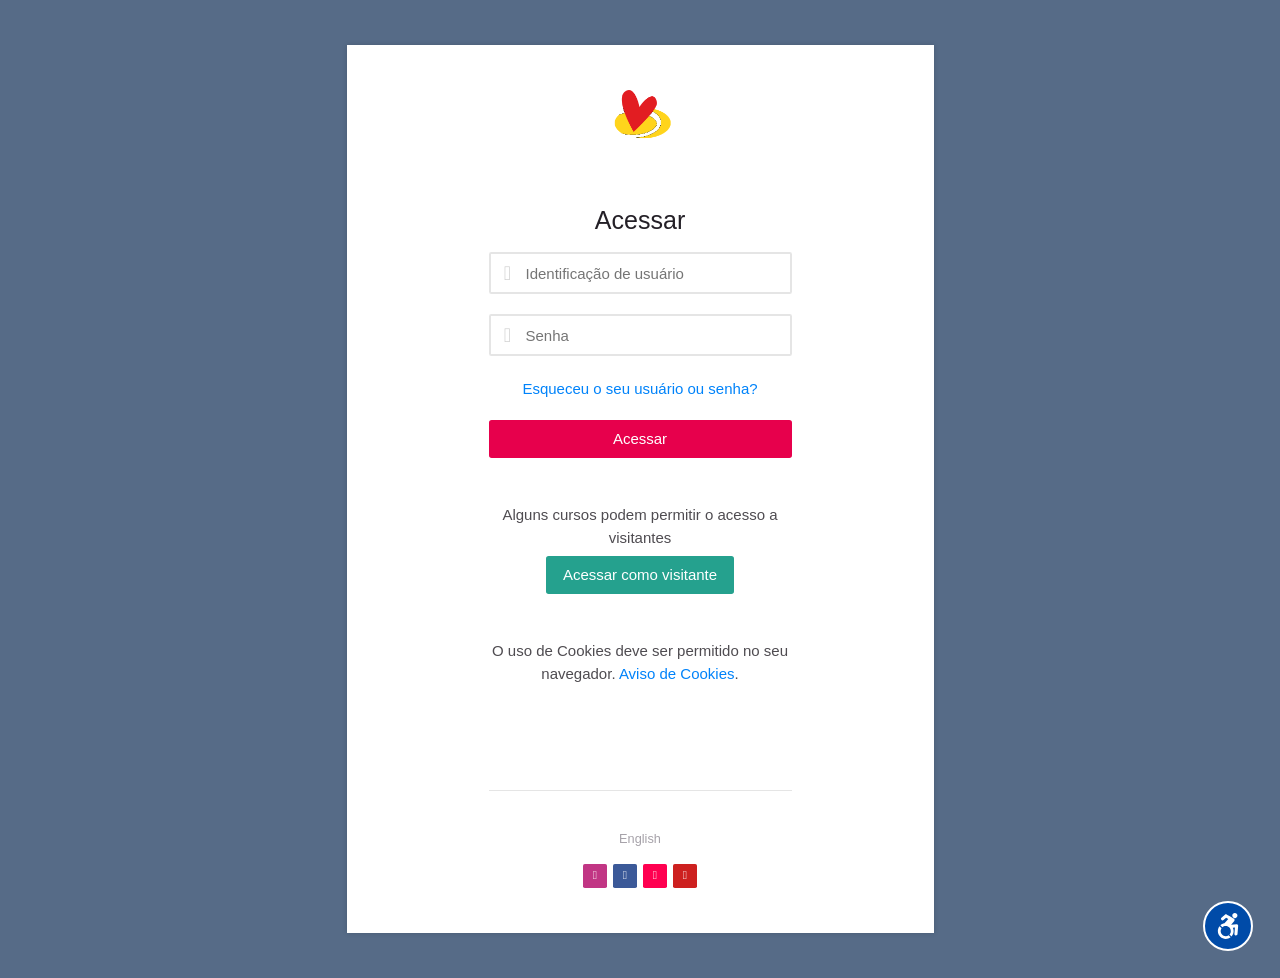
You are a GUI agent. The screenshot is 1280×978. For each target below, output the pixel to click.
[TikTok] (655, 876)
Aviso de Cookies (677, 673)
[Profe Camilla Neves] (640, 125)
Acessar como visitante (640, 574)
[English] (640, 839)
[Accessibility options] (1228, 926)
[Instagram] (595, 876)
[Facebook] (625, 876)
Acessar (640, 438)
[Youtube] (685, 876)
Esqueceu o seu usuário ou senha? (639, 388)
